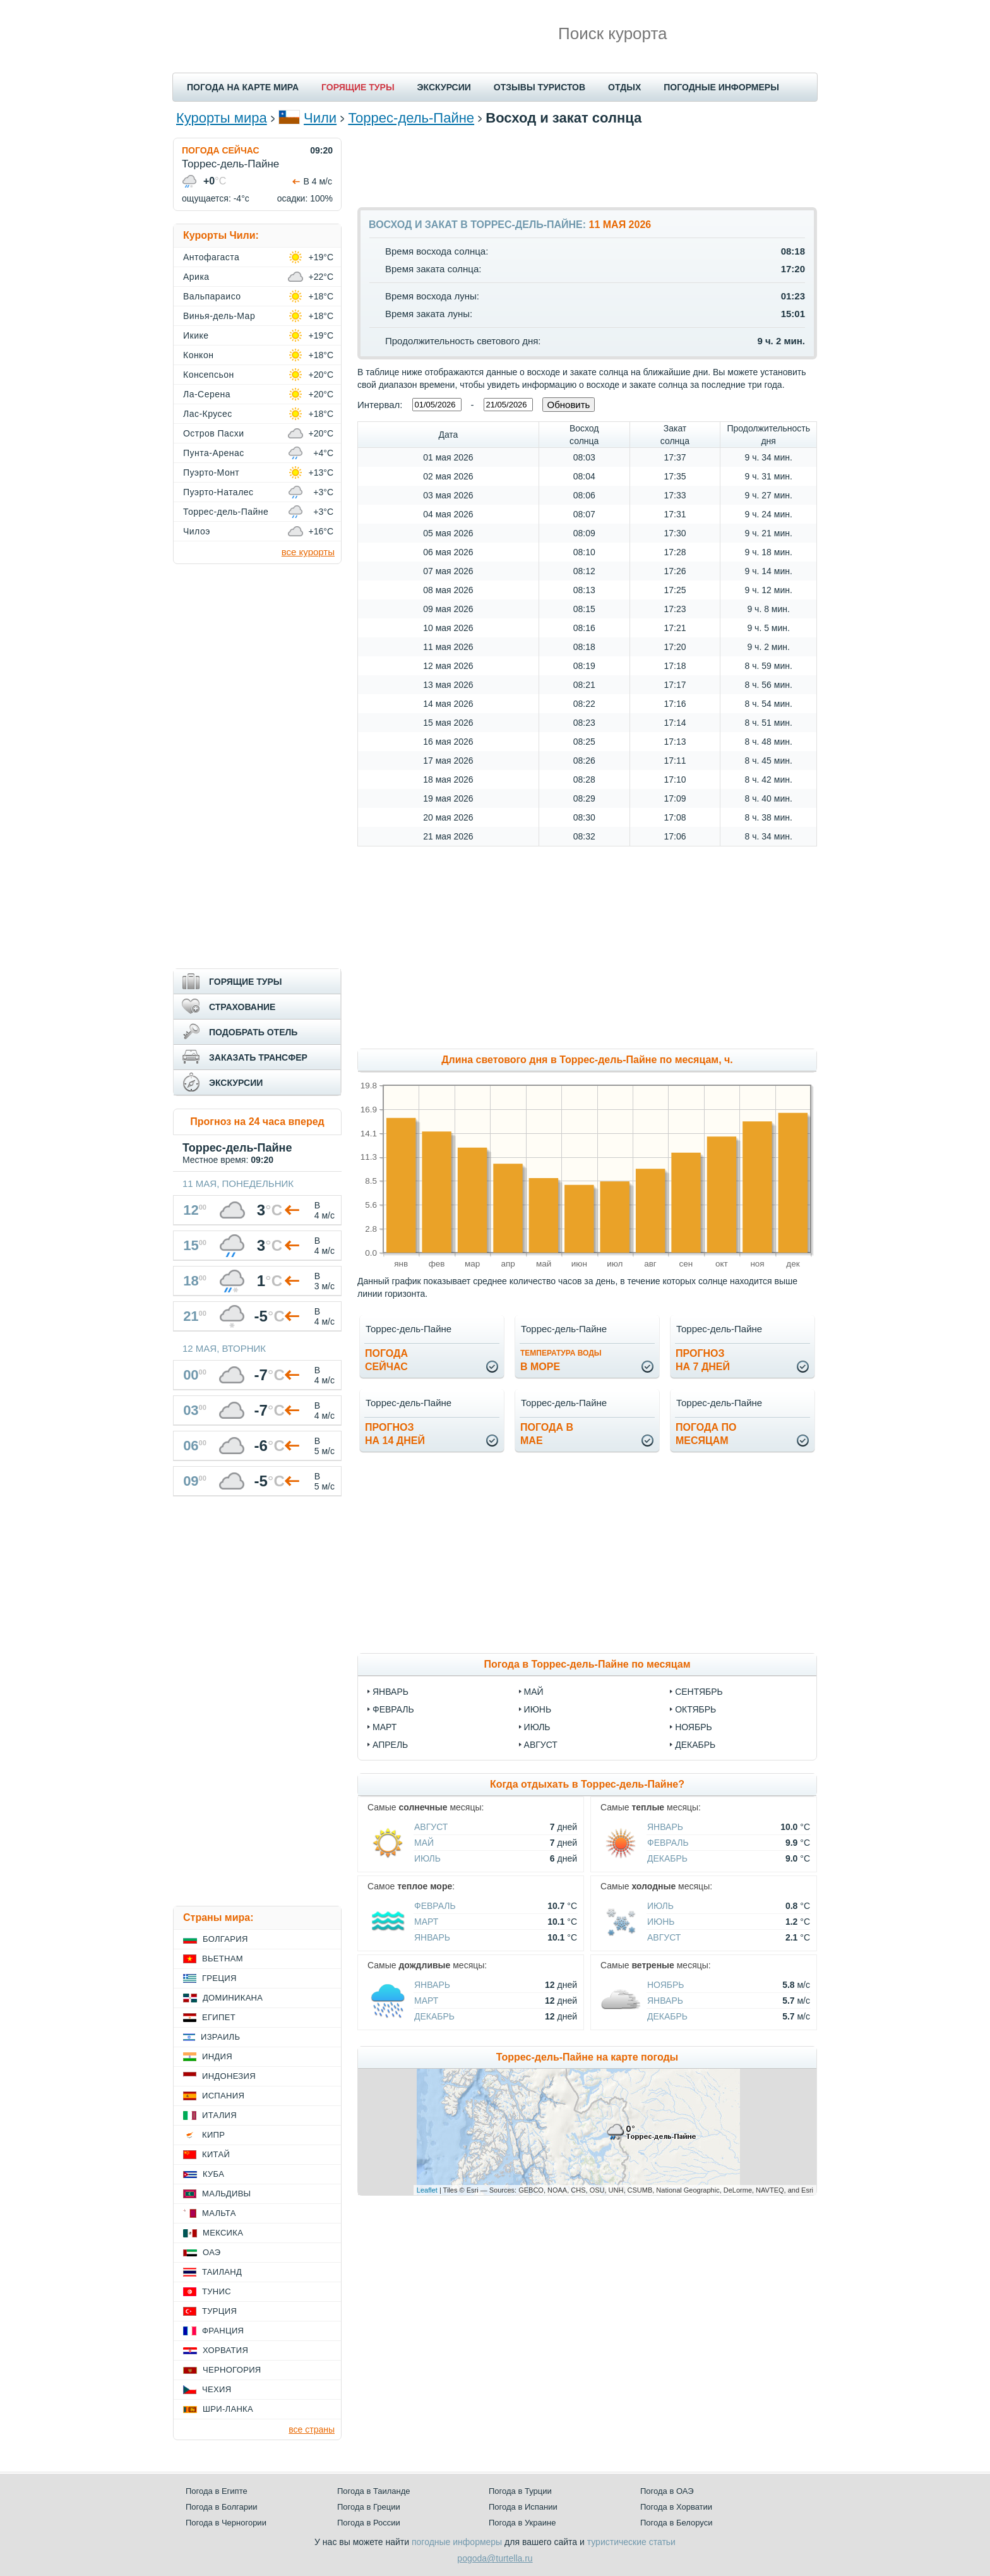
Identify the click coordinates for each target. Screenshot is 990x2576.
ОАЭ (212, 2252)
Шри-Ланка (228, 2409)
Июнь (661, 1922)
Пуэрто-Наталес (218, 492)
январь (391, 1692)
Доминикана (233, 1997)
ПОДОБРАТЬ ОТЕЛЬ (253, 1032)
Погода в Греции (368, 2507)
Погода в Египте (217, 2491)
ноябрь (693, 1727)
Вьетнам (222, 1958)
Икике (195, 335)
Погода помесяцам (706, 1434)
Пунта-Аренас (213, 453)
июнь (538, 1709)
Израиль (220, 2037)
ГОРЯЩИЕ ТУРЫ (358, 87)
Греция (219, 1978)
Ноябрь (665, 1985)
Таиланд (222, 2272)
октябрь (695, 1709)
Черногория (232, 2369)
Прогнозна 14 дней (395, 1434)
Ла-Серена (206, 394)
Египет (219, 2017)
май (534, 1692)
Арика (196, 277)
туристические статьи (631, 2542)
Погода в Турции (520, 2491)
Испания (223, 2095)
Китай (216, 2154)
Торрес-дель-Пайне (411, 118)
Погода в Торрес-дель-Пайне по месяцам (587, 1664)
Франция (223, 2330)
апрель (390, 1745)
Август (431, 1827)
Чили (320, 118)
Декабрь (667, 1858)
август (541, 1745)
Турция (219, 2311)
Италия (219, 2115)
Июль (427, 1858)
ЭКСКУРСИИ (444, 87)
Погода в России (368, 2522)
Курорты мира (221, 118)
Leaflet (427, 2190)
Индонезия (229, 2076)
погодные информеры (457, 2542)
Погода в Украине (522, 2522)
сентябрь (699, 1692)
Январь (665, 1827)
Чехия (216, 2389)
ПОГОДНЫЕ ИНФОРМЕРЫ (721, 87)
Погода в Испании (523, 2507)
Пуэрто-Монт (211, 472)
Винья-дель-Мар (219, 316)
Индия (217, 2056)
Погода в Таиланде (373, 2491)
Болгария (225, 1939)
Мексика (223, 2232)
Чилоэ (196, 531)
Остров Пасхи (213, 433)
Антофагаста (211, 257)
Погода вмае (546, 1434)
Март (426, 1922)
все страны (312, 2429)
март (385, 1727)
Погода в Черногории (226, 2522)
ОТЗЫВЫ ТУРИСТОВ (539, 87)
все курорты (308, 551)
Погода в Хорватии (676, 2507)
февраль (393, 1709)
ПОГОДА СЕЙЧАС (220, 150)
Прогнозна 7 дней (703, 1360)
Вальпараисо (212, 296)
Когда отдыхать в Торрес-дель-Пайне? (587, 1784)
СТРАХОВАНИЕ (242, 1007)
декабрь (695, 1745)
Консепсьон (208, 375)
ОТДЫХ (624, 87)
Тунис (216, 2291)
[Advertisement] (587, 166)
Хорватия (225, 2350)
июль (537, 1727)
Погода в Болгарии (221, 2507)
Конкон (198, 355)
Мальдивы (226, 2193)
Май (424, 1843)
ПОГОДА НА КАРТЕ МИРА (243, 87)
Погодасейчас (386, 1360)
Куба (213, 2174)
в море (561, 1360)
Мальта (219, 2213)
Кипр (213, 2135)
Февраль (668, 1843)
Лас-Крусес (207, 414)
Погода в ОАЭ (666, 2491)
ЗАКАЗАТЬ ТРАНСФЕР (258, 1057)
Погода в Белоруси (676, 2522)
